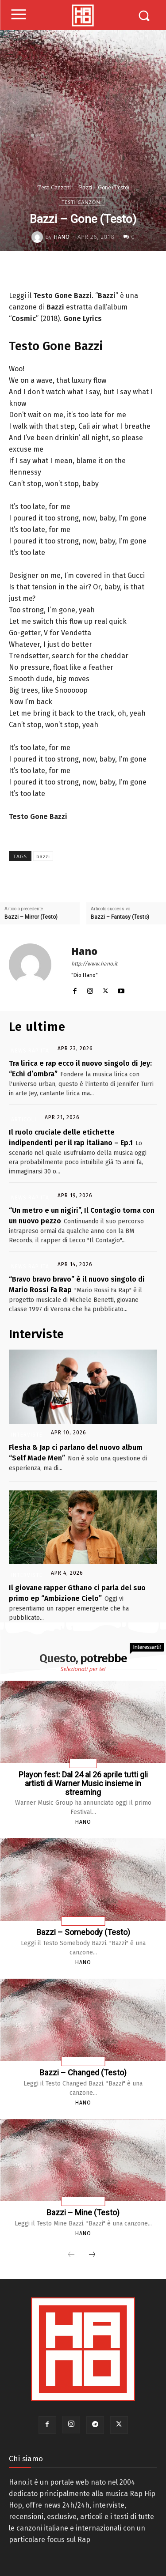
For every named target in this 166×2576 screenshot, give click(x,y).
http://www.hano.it (94, 964)
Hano (62, 237)
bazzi (43, 856)
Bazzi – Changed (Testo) (83, 2072)
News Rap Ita (30, 1051)
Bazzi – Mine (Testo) (83, 2212)
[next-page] (92, 2255)
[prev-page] (71, 2255)
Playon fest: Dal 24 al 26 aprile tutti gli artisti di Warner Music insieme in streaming (83, 1783)
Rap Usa (83, 1764)
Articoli (23, 1119)
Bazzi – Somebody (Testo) (83, 1932)
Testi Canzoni (54, 187)
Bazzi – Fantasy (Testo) (120, 917)
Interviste (26, 1435)
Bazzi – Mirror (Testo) (31, 917)
